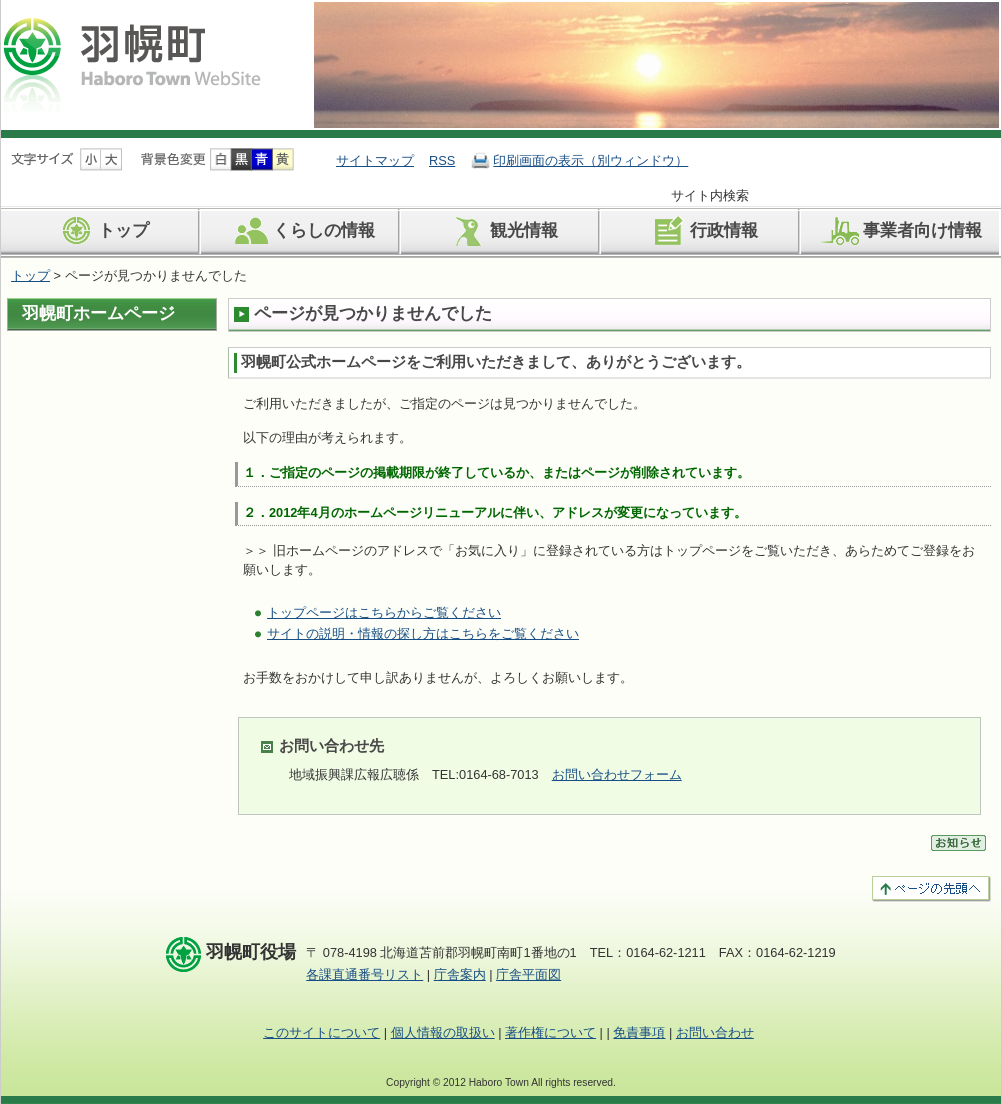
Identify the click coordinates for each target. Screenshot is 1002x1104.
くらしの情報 (301, 231)
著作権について (550, 1032)
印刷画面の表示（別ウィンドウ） (590, 160)
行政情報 (701, 231)
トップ (101, 231)
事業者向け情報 (900, 231)
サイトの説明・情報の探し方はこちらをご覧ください (423, 633)
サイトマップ (375, 160)
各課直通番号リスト (364, 974)
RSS (442, 160)
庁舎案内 (460, 974)
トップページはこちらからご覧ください (384, 612)
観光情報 (501, 231)
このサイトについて (321, 1032)
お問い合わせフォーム (617, 774)
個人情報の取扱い (443, 1032)
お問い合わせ (715, 1032)
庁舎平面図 (528, 974)
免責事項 (639, 1032)
